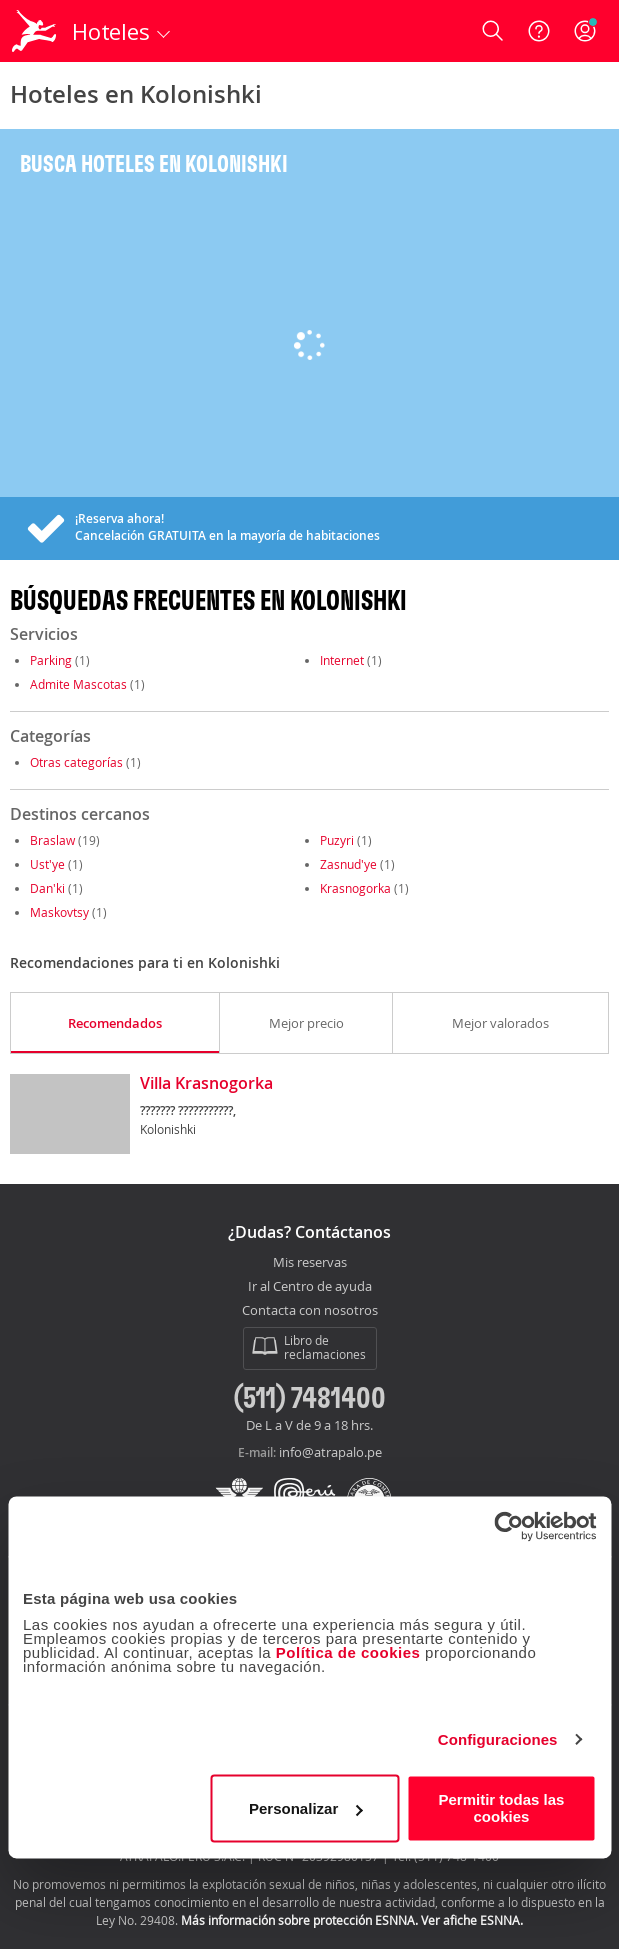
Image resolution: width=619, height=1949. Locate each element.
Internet (342, 660)
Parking (51, 660)
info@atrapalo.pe (330, 1452)
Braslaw (52, 840)
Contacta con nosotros (310, 1311)
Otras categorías (76, 762)
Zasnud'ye (348, 864)
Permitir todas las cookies (502, 1808)
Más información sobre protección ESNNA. (299, 1920)
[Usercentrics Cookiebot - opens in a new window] (508, 1526)
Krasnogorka (355, 888)
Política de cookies (348, 1652)
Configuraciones (498, 1739)
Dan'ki (47, 888)
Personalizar (305, 1808)
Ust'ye (47, 864)
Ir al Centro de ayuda (310, 1287)
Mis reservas (310, 1263)
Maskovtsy (59, 912)
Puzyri (337, 840)
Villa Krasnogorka (206, 1084)
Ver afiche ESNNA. (472, 1920)
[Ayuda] (539, 31)
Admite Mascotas (78, 684)
